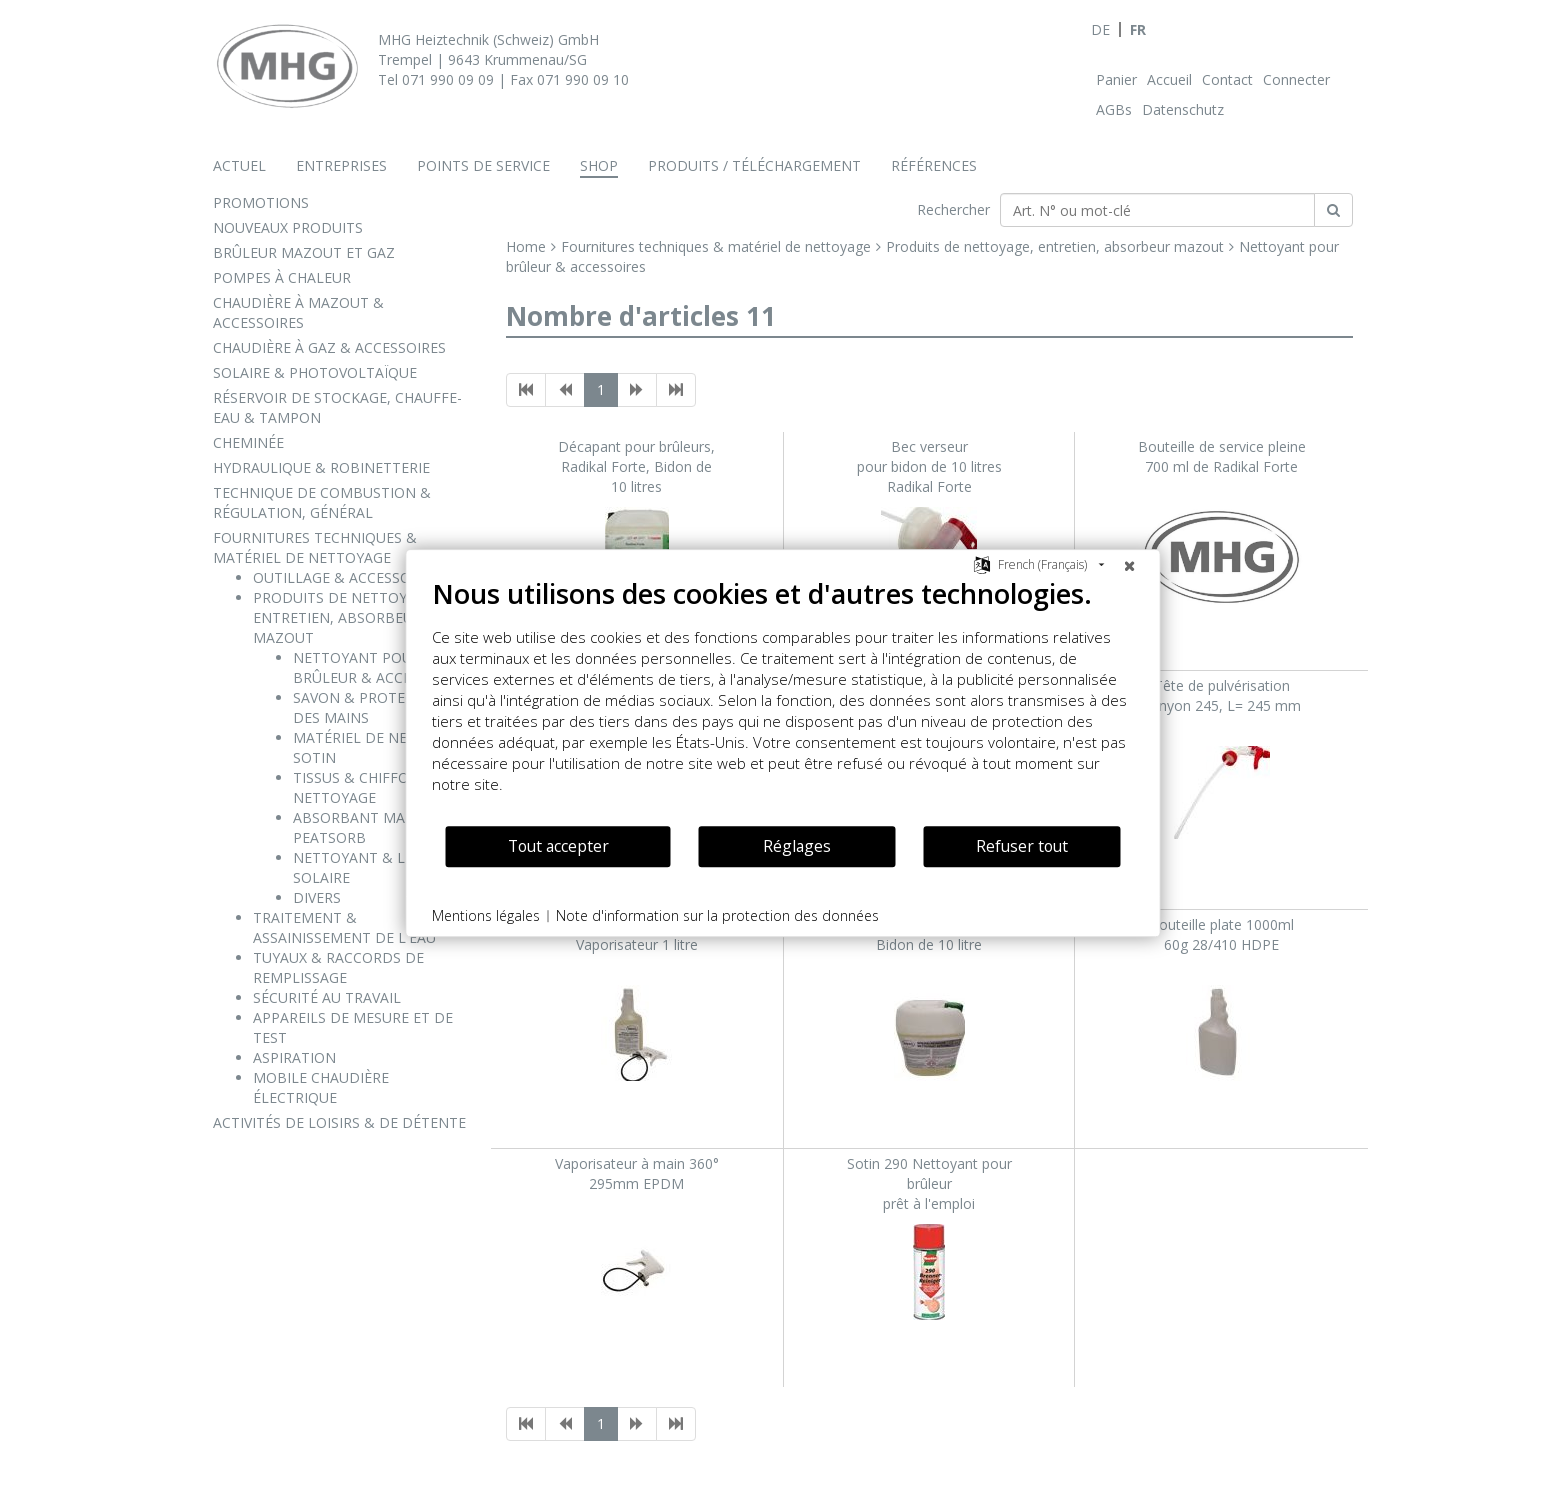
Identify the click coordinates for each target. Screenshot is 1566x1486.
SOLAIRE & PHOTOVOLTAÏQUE (315, 372)
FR (1138, 29)
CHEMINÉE (248, 442)
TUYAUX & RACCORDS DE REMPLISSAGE (338, 967)
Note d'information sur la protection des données (717, 915)
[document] (783, 700)
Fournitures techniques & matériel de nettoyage (716, 246)
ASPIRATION (294, 1057)
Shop (599, 165)
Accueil (1169, 79)
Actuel (239, 165)
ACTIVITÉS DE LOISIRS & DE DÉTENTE (339, 1122)
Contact (1227, 79)
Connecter (1296, 79)
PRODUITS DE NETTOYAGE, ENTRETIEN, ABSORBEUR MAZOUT (345, 617)
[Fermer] (1130, 565)
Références (934, 165)
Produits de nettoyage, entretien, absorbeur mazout (1055, 246)
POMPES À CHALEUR (282, 277)
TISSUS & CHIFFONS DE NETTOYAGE (372, 787)
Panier (1116, 79)
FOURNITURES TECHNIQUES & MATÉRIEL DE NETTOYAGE (315, 547)
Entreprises (341, 165)
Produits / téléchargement (754, 165)
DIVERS (317, 897)
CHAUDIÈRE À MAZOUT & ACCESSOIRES (298, 312)
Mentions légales (486, 915)
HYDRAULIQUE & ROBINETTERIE (321, 467)
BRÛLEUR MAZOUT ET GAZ (304, 252)
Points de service (483, 165)
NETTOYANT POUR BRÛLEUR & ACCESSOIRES (380, 667)
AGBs (1114, 109)
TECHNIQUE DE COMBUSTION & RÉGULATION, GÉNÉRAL (322, 502)
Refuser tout (1022, 846)
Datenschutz (1183, 109)
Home (526, 246)
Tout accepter (558, 846)
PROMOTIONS (261, 202)
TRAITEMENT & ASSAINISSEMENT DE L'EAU (344, 927)
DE (1100, 29)
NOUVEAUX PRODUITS (288, 227)
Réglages (797, 846)
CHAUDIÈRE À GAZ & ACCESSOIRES (329, 347)
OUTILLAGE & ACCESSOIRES (346, 577)
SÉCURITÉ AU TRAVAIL (327, 997)
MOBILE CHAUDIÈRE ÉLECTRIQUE (321, 1087)
